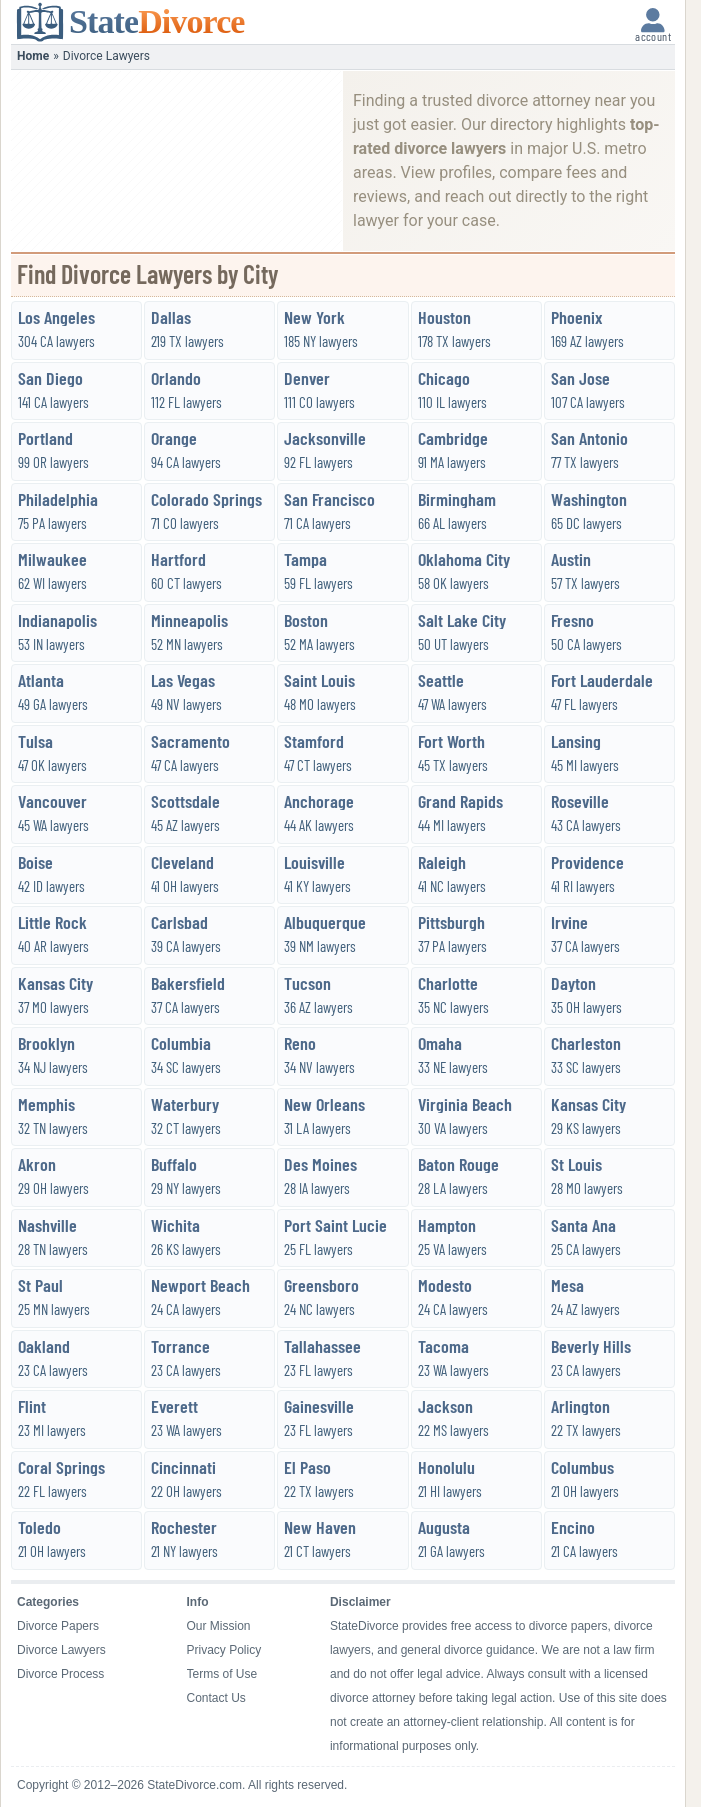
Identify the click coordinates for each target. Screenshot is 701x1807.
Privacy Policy (224, 1650)
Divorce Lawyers (61, 1650)
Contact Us (216, 1698)
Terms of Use (222, 1674)
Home (33, 56)
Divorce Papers (58, 1626)
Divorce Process (60, 1674)
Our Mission (219, 1626)
